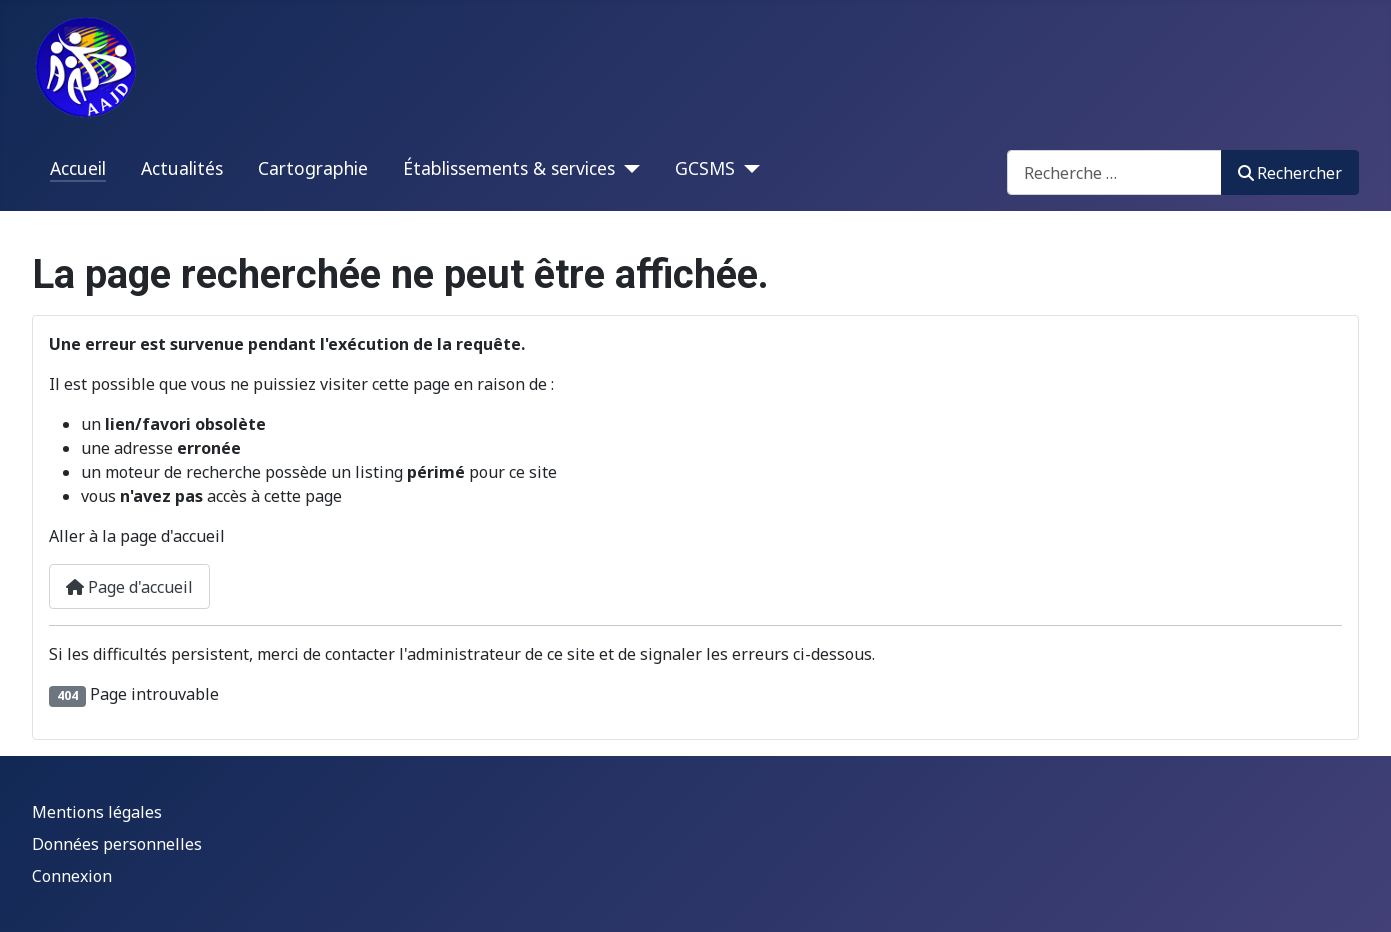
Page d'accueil (129, 587)
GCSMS (705, 168)
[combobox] (1114, 172)
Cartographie (313, 168)
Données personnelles (117, 844)
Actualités (182, 168)
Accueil (78, 168)
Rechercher (1290, 173)
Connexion (72, 876)
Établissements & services (509, 168)
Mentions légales (97, 812)
